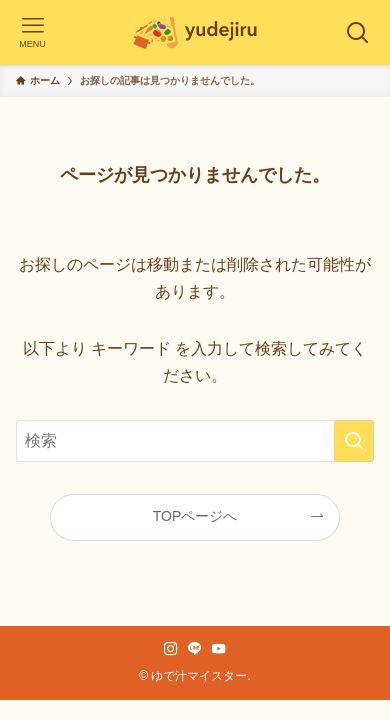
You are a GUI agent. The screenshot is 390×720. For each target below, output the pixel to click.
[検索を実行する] (354, 440)
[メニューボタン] (32, 32)
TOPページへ (195, 516)
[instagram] (171, 649)
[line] (195, 649)
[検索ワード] (195, 440)
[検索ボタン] (357, 32)
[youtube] (219, 649)
